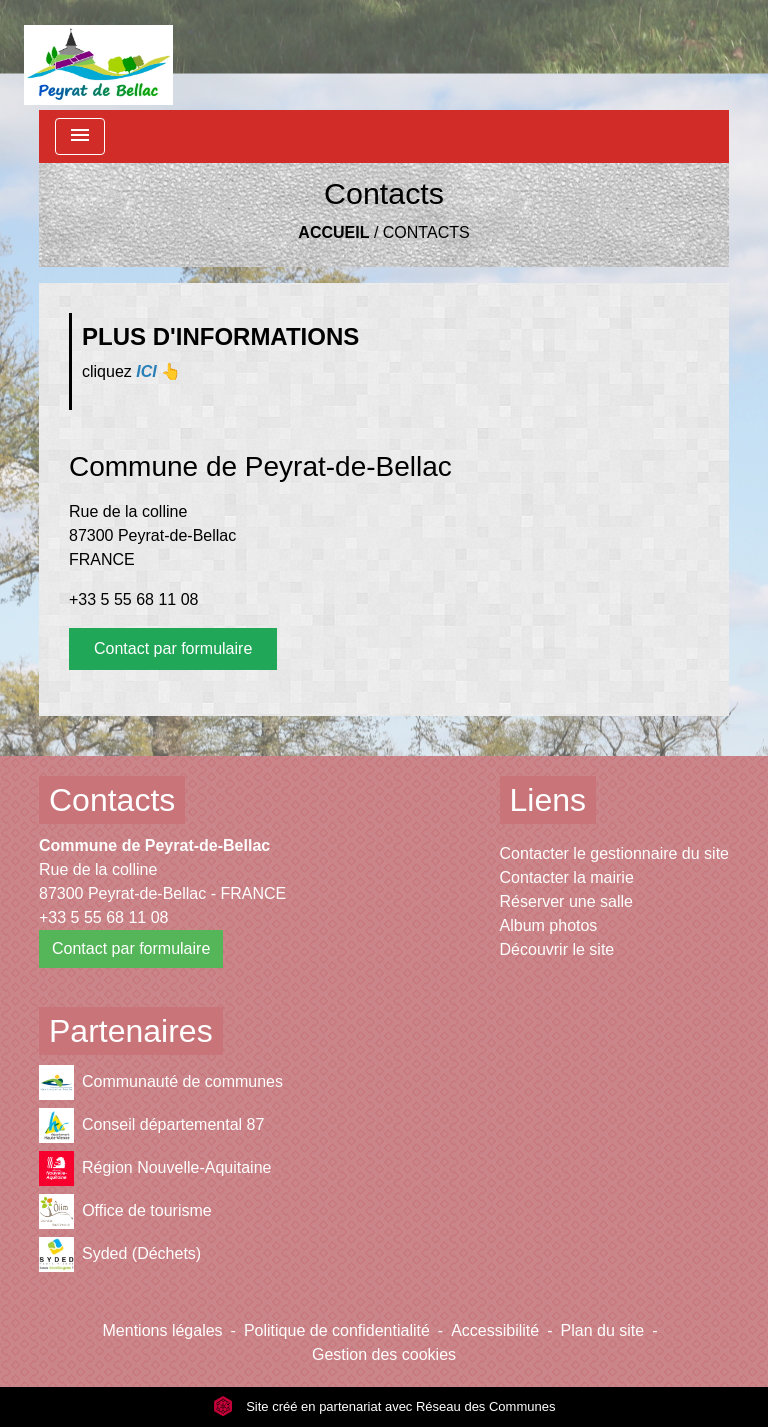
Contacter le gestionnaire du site (614, 853)
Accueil (333, 232)
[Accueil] (98, 55)
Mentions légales (163, 1330)
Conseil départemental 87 (151, 1125)
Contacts (426, 232)
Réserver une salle (566, 901)
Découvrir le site (557, 949)
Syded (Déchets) (120, 1254)
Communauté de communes (161, 1082)
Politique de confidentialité (337, 1330)
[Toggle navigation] (80, 136)
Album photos (549, 925)
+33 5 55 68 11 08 (133, 599)
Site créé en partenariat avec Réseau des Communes (384, 1406)
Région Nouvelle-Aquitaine (155, 1168)
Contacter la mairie (567, 877)
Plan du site (603, 1330)
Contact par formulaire (173, 648)
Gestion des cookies (384, 1354)
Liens (548, 800)
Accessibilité (495, 1330)
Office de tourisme (125, 1211)
